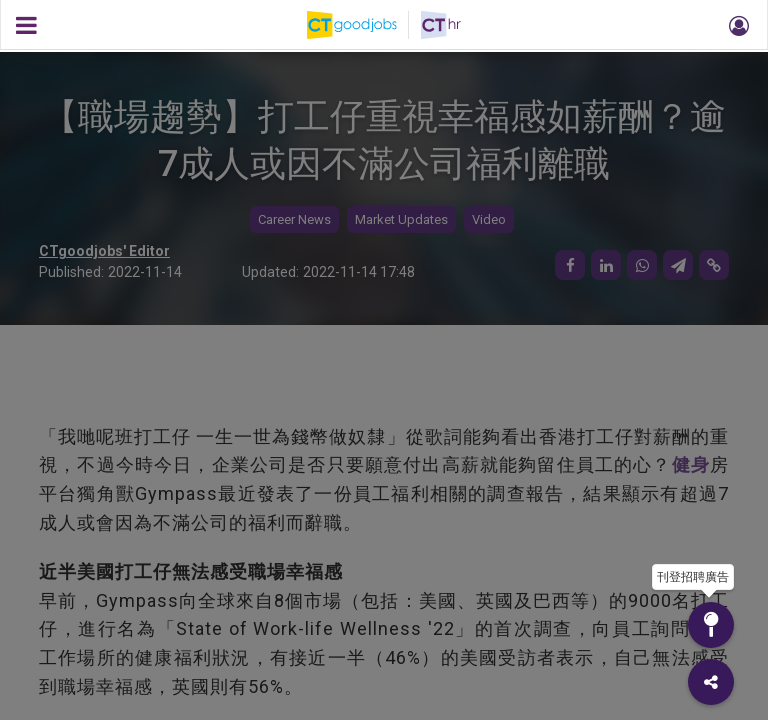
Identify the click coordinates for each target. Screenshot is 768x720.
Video (489, 219)
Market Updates (401, 219)
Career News (294, 219)
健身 (691, 464)
